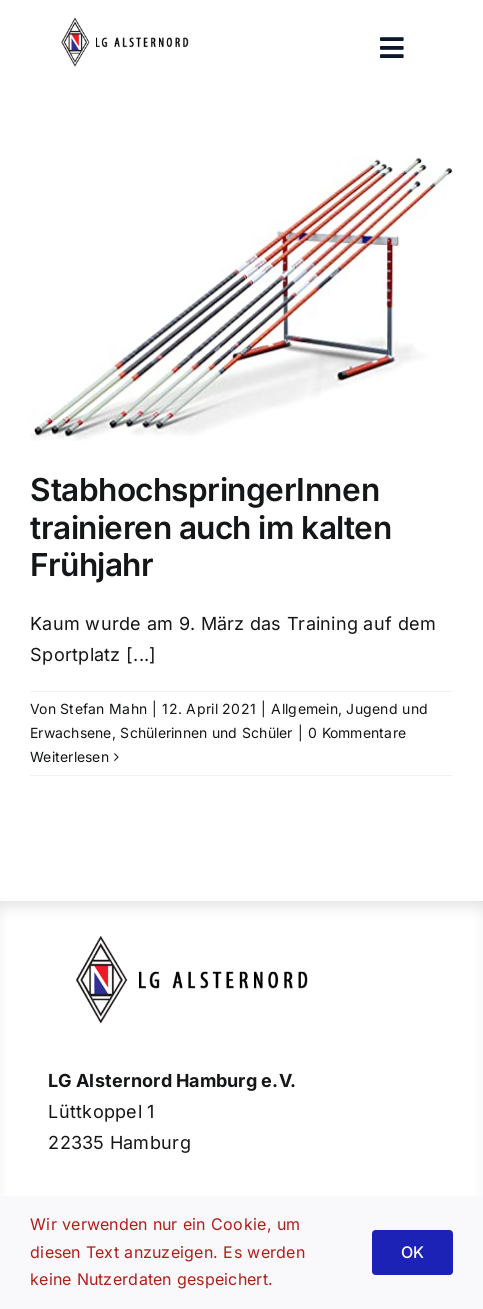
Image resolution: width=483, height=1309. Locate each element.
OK (412, 1252)
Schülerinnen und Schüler (206, 732)
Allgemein (304, 708)
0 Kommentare (357, 732)
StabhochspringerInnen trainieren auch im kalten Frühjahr (210, 527)
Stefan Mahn (103, 708)
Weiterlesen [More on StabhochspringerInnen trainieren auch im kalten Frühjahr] (69, 756)
